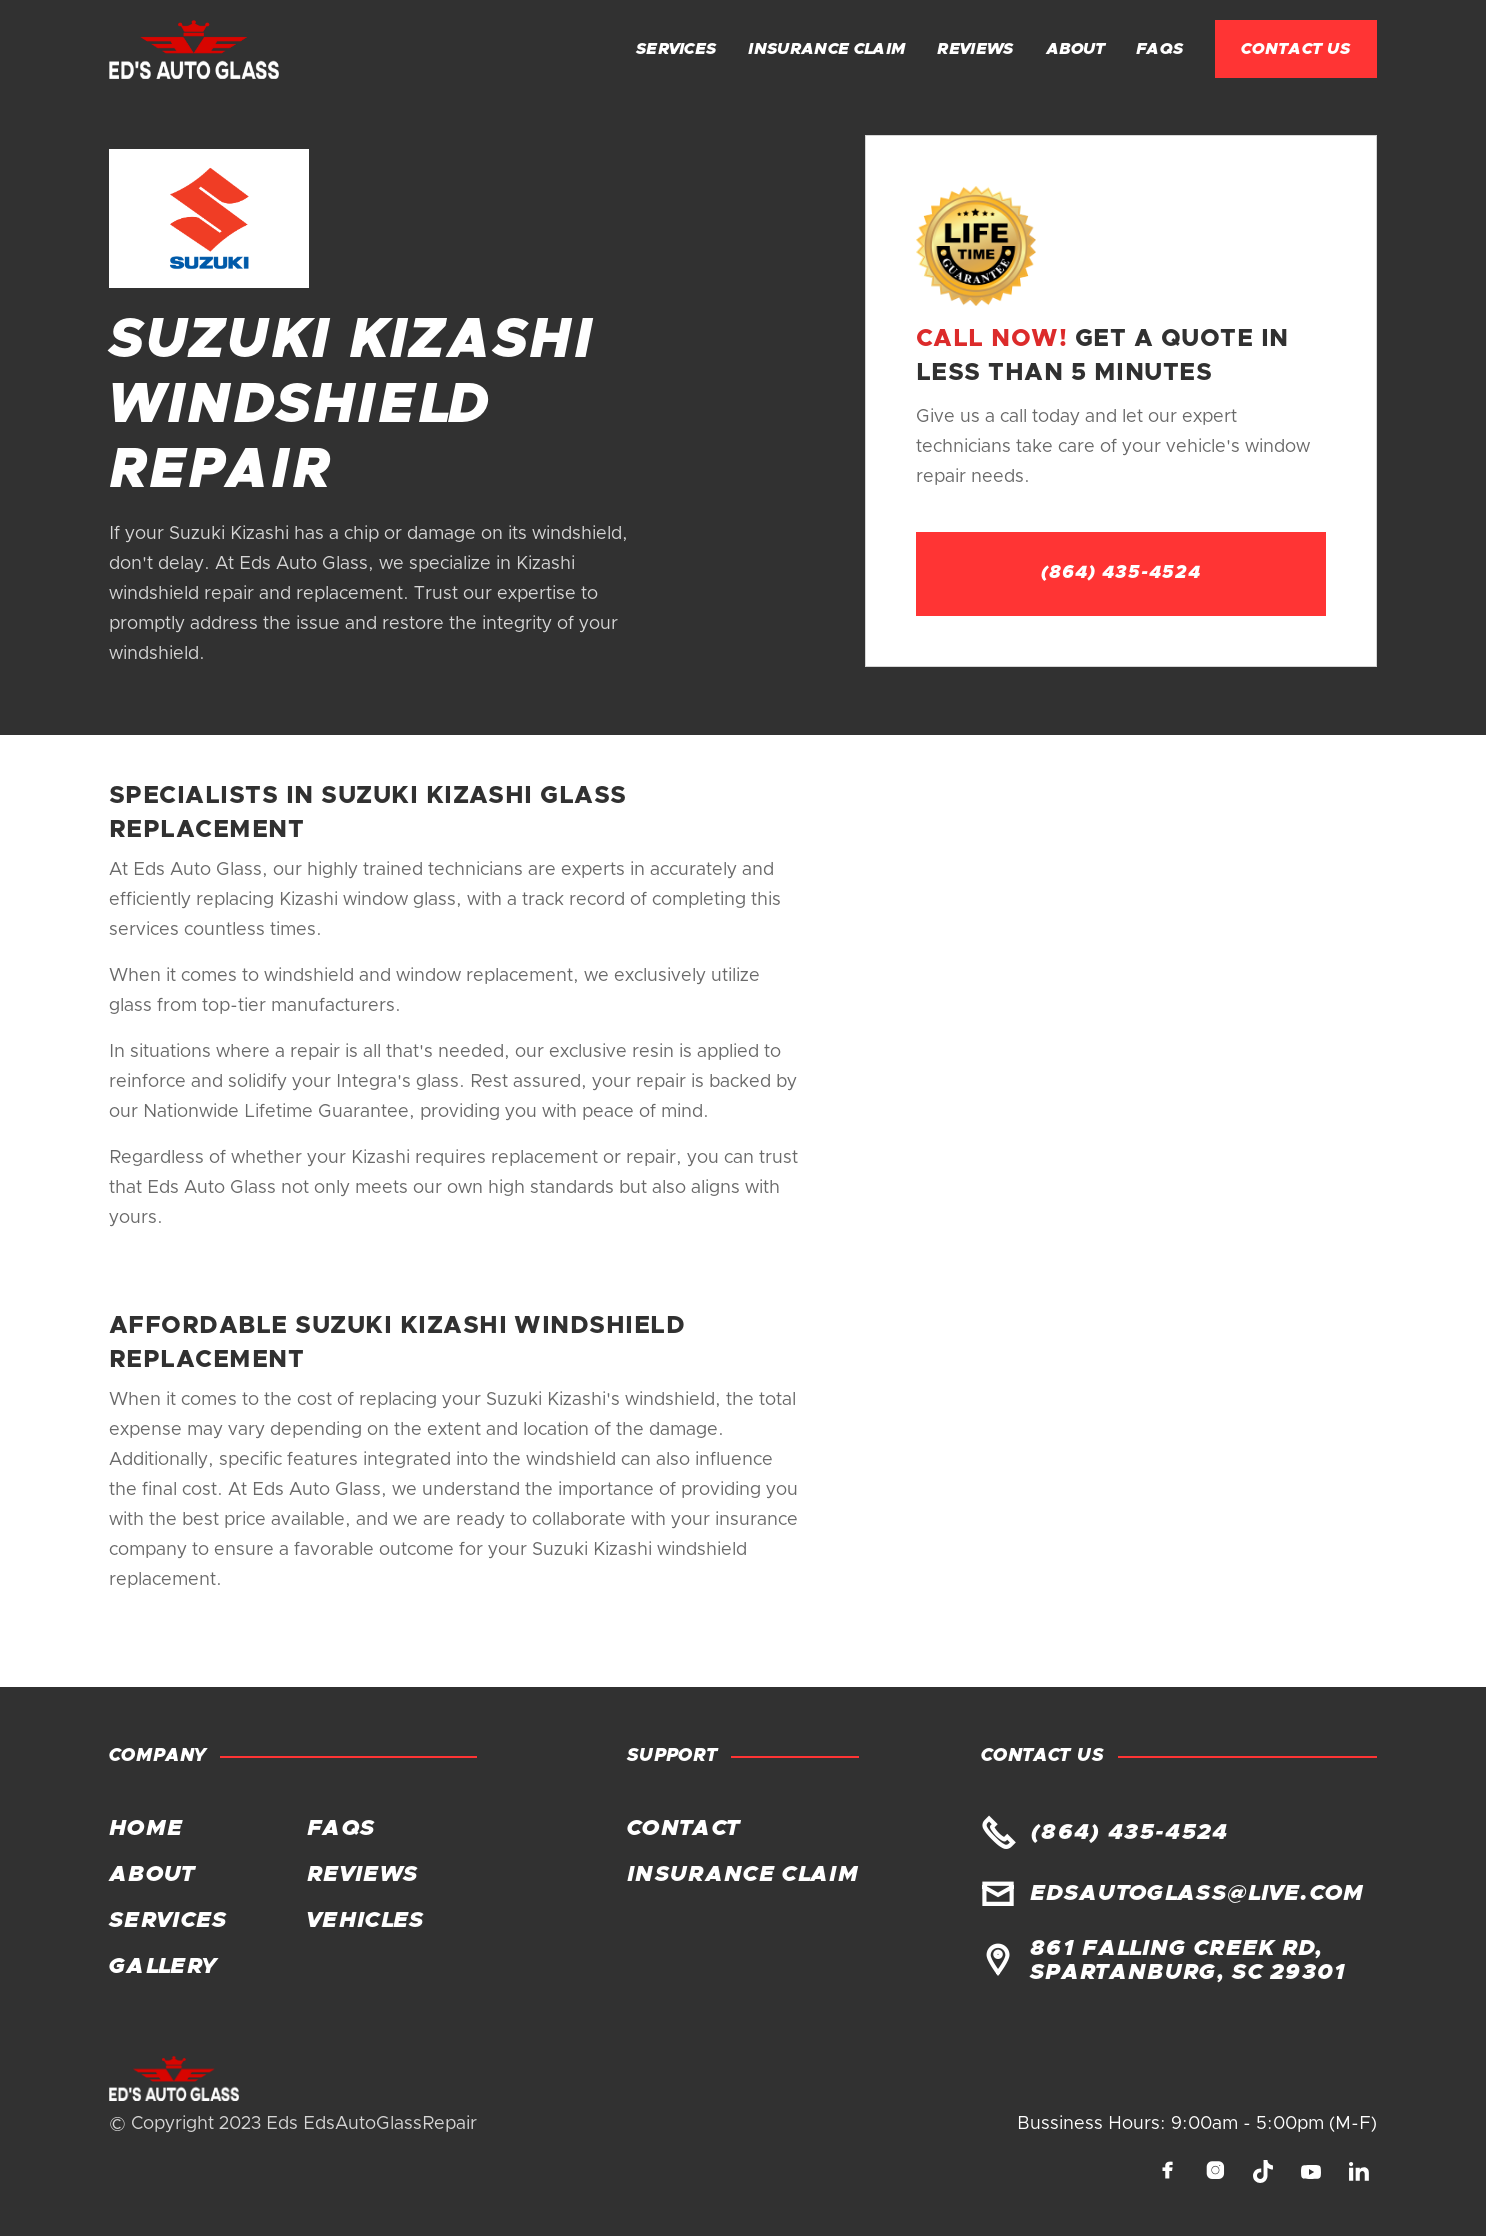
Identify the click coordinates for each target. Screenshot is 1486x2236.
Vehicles (366, 1921)
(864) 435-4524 (1121, 573)
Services (676, 49)
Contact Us (1296, 49)
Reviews (975, 49)
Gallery (162, 1967)
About (1075, 49)
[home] (194, 49)
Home (146, 1829)
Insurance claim (826, 49)
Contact (683, 1829)
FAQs (1159, 49)
